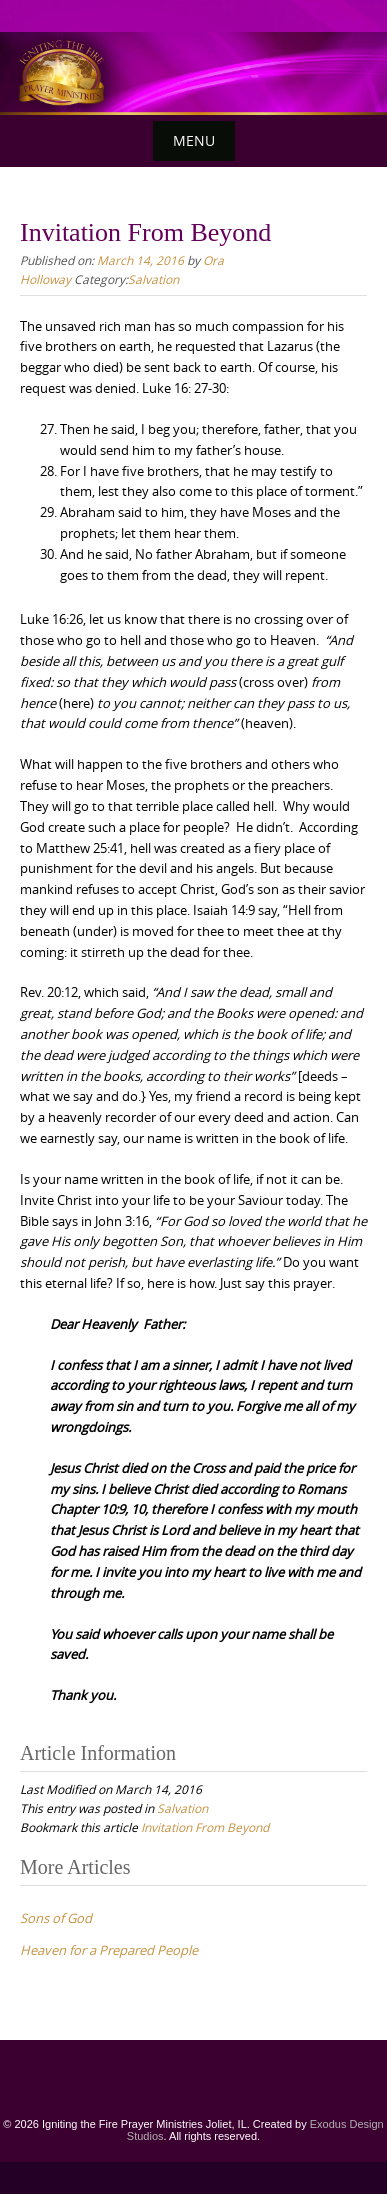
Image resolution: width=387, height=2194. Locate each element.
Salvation (153, 279)
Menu (194, 140)
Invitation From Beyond (205, 1827)
